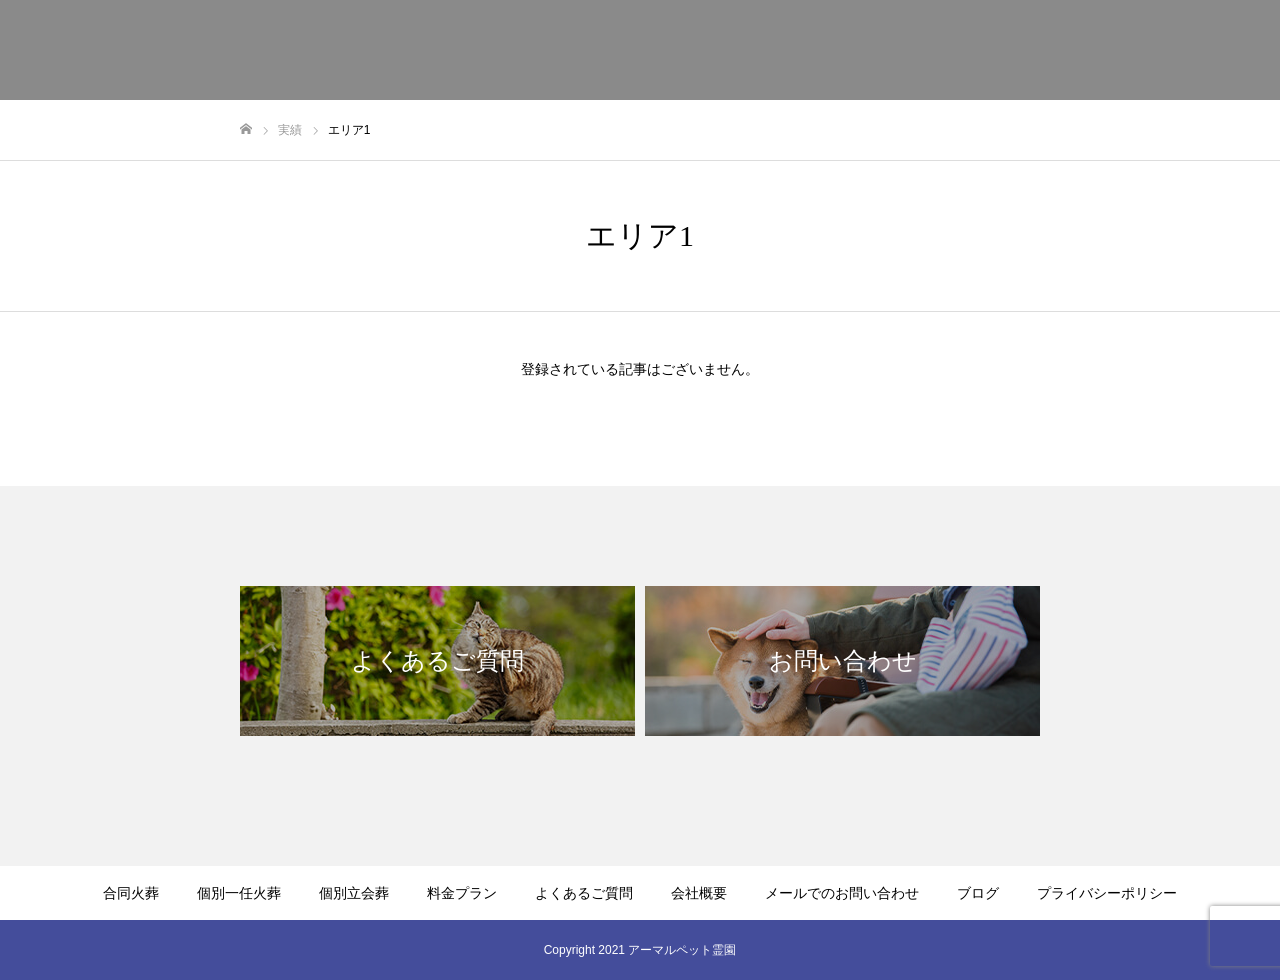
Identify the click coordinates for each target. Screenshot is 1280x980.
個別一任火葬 (572, 51)
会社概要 (1024, 51)
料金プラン (791, 51)
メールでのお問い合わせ (1165, 51)
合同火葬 (466, 51)
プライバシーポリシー (1107, 893)
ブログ (978, 893)
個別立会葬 (685, 51)
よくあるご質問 (911, 51)
